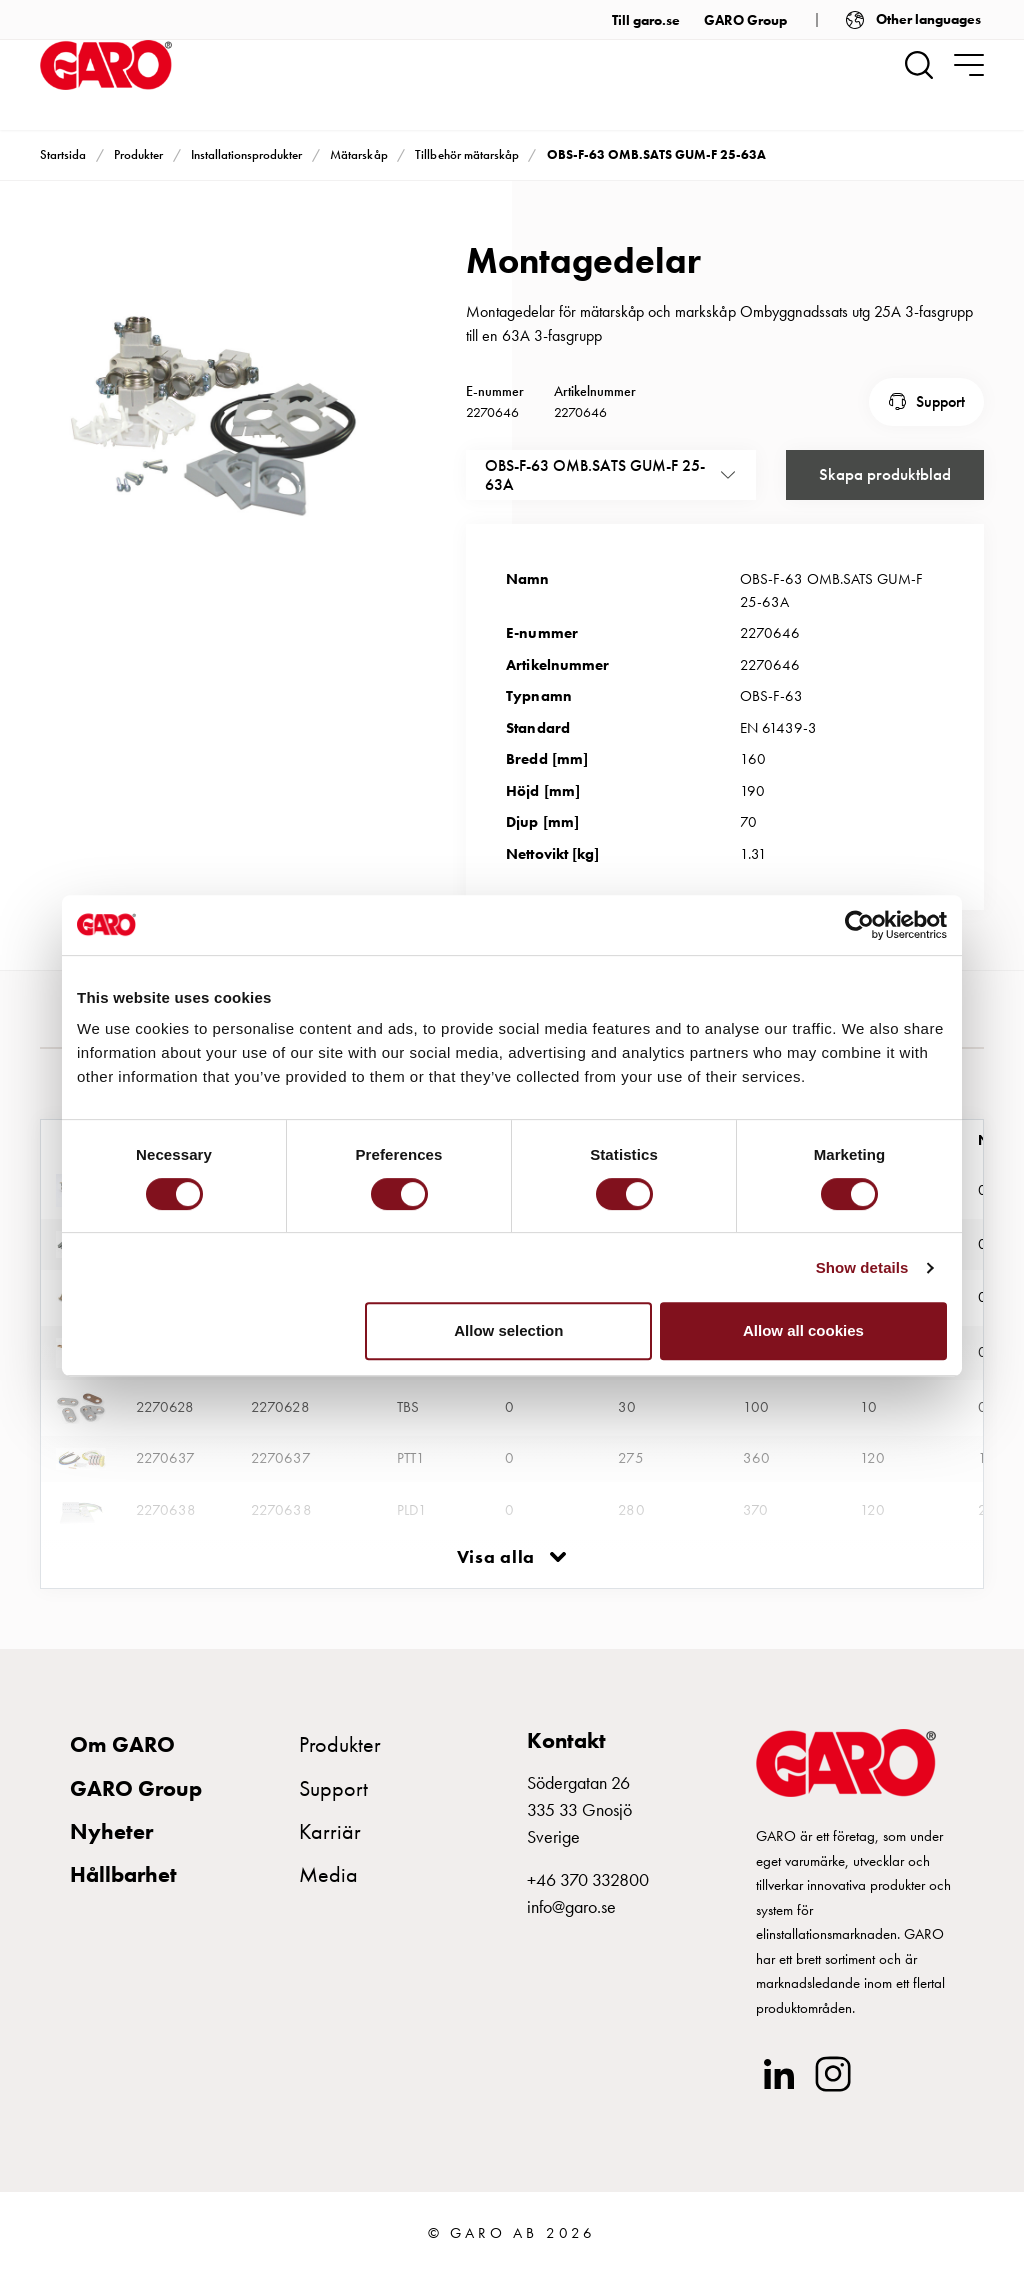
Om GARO (122, 1741)
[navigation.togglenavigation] (969, 65)
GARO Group (745, 20)
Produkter (138, 154)
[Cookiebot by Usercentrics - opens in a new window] (859, 925)
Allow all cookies (803, 1330)
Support (940, 399)
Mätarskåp (358, 154)
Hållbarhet (123, 1870)
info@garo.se (571, 1903)
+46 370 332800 (588, 1876)
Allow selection (508, 1330)
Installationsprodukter (246, 154)
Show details (862, 1267)
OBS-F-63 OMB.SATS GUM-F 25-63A (657, 154)
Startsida (63, 154)
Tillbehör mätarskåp (466, 154)
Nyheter (111, 1827)
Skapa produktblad (885, 471)
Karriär (330, 1827)
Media (328, 1870)
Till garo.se (646, 20)
